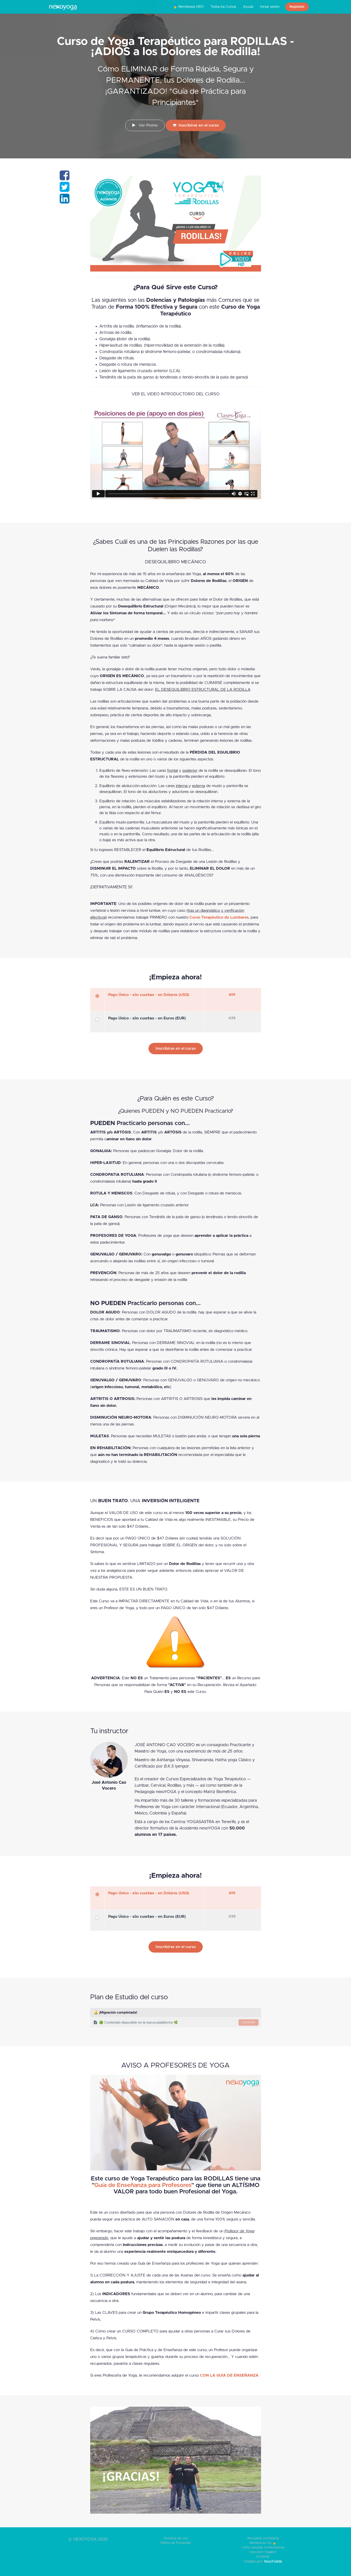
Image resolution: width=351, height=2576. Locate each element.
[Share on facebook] (64, 178)
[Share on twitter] (64, 190)
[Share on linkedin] (64, 201)
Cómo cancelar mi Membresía (263, 2547)
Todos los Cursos (223, 6)
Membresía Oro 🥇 (262, 2543)
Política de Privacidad (175, 2543)
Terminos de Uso (175, 2538)
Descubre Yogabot (262, 2552)
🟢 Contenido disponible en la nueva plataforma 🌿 (176, 2022)
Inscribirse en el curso (196, 125)
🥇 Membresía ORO (188, 6)
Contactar (263, 2556)
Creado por (263, 2561)
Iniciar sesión (269, 6)
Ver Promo (145, 125)
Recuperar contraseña (263, 2538)
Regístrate (297, 6)
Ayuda (248, 6)
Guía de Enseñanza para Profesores (142, 2185)
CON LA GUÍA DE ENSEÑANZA (229, 2375)
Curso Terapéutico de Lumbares (219, 917)
